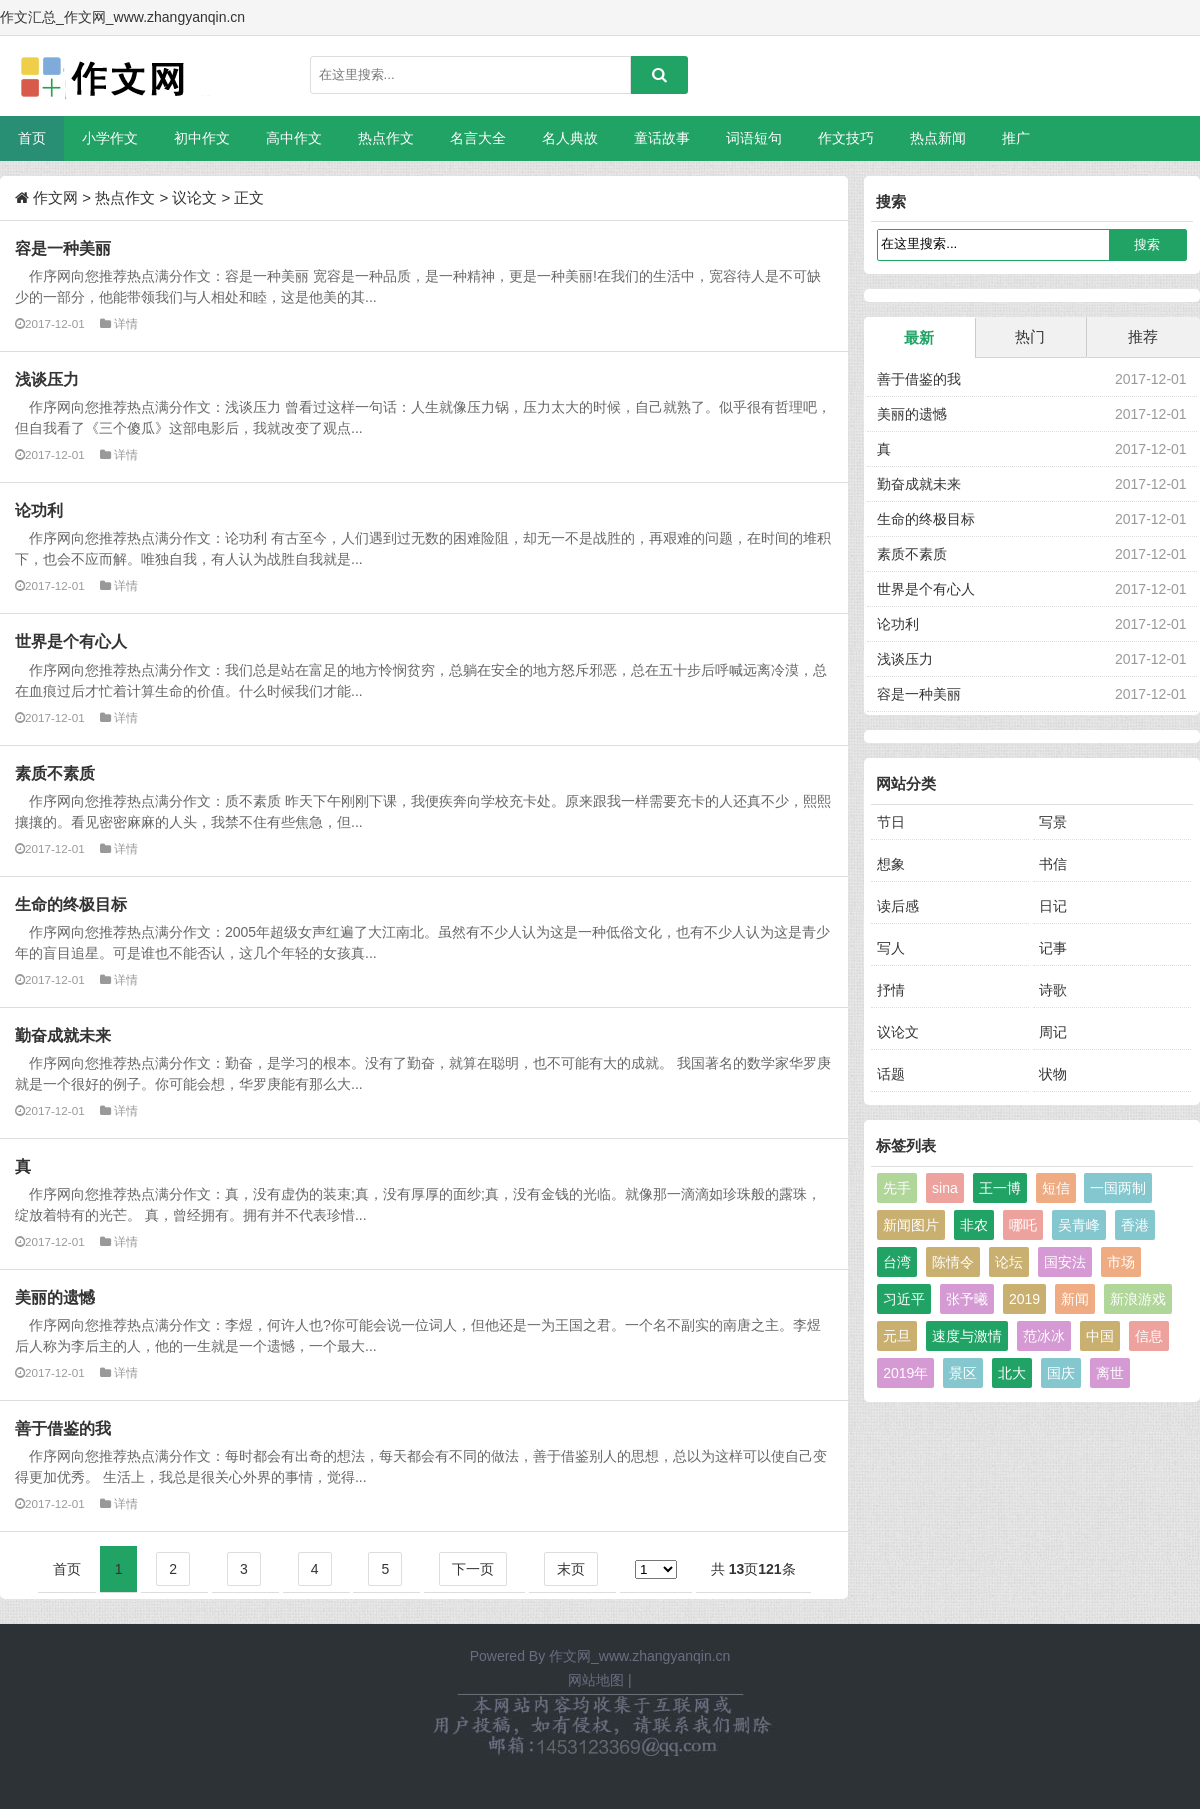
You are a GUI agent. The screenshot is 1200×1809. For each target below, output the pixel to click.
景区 (963, 1373)
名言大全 (478, 138)
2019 (1024, 1299)
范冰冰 (1044, 1336)
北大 (1012, 1373)
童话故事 (662, 138)
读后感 (898, 906)
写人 (891, 948)
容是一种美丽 (63, 248)
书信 (1053, 864)
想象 (891, 864)
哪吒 (1023, 1225)
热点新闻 (938, 138)
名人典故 (570, 138)
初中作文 (202, 138)
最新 (919, 337)
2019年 (905, 1373)
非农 (974, 1225)
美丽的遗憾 (55, 1297)
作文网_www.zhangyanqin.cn (639, 1656)
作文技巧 (846, 138)
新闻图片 (911, 1225)
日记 (1053, 906)
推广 (1016, 138)
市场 (1121, 1262)
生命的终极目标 (71, 904)
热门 (1030, 336)
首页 (32, 138)
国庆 (1061, 1373)
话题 (891, 1074)
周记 (1053, 1032)
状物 (1053, 1074)
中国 (1100, 1336)
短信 (1056, 1188)
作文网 (55, 197)
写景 (1053, 822)
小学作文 (110, 138)
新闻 (1075, 1299)
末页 (571, 1569)
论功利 (39, 510)
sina (945, 1188)
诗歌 (1053, 990)
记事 (1053, 948)
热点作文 (386, 138)
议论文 (194, 197)
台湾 (897, 1262)
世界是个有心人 (71, 641)
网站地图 (596, 1680)
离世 (1110, 1373)
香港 (1135, 1225)
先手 (897, 1188)
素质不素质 (55, 773)
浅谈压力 (47, 379)
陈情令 (953, 1262)
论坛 (1009, 1262)
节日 (891, 822)
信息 (1149, 1336)
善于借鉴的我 (63, 1428)
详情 (126, 323)
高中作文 (294, 138)
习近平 (904, 1299)
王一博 (1000, 1188)
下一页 (473, 1569)
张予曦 (967, 1299)
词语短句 (754, 138)
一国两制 (1118, 1188)
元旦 (897, 1336)
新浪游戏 (1138, 1299)
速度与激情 (967, 1336)
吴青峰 (1079, 1225)
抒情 (891, 990)
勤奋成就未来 (63, 1035)
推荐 (1143, 336)
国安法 (1065, 1262)
